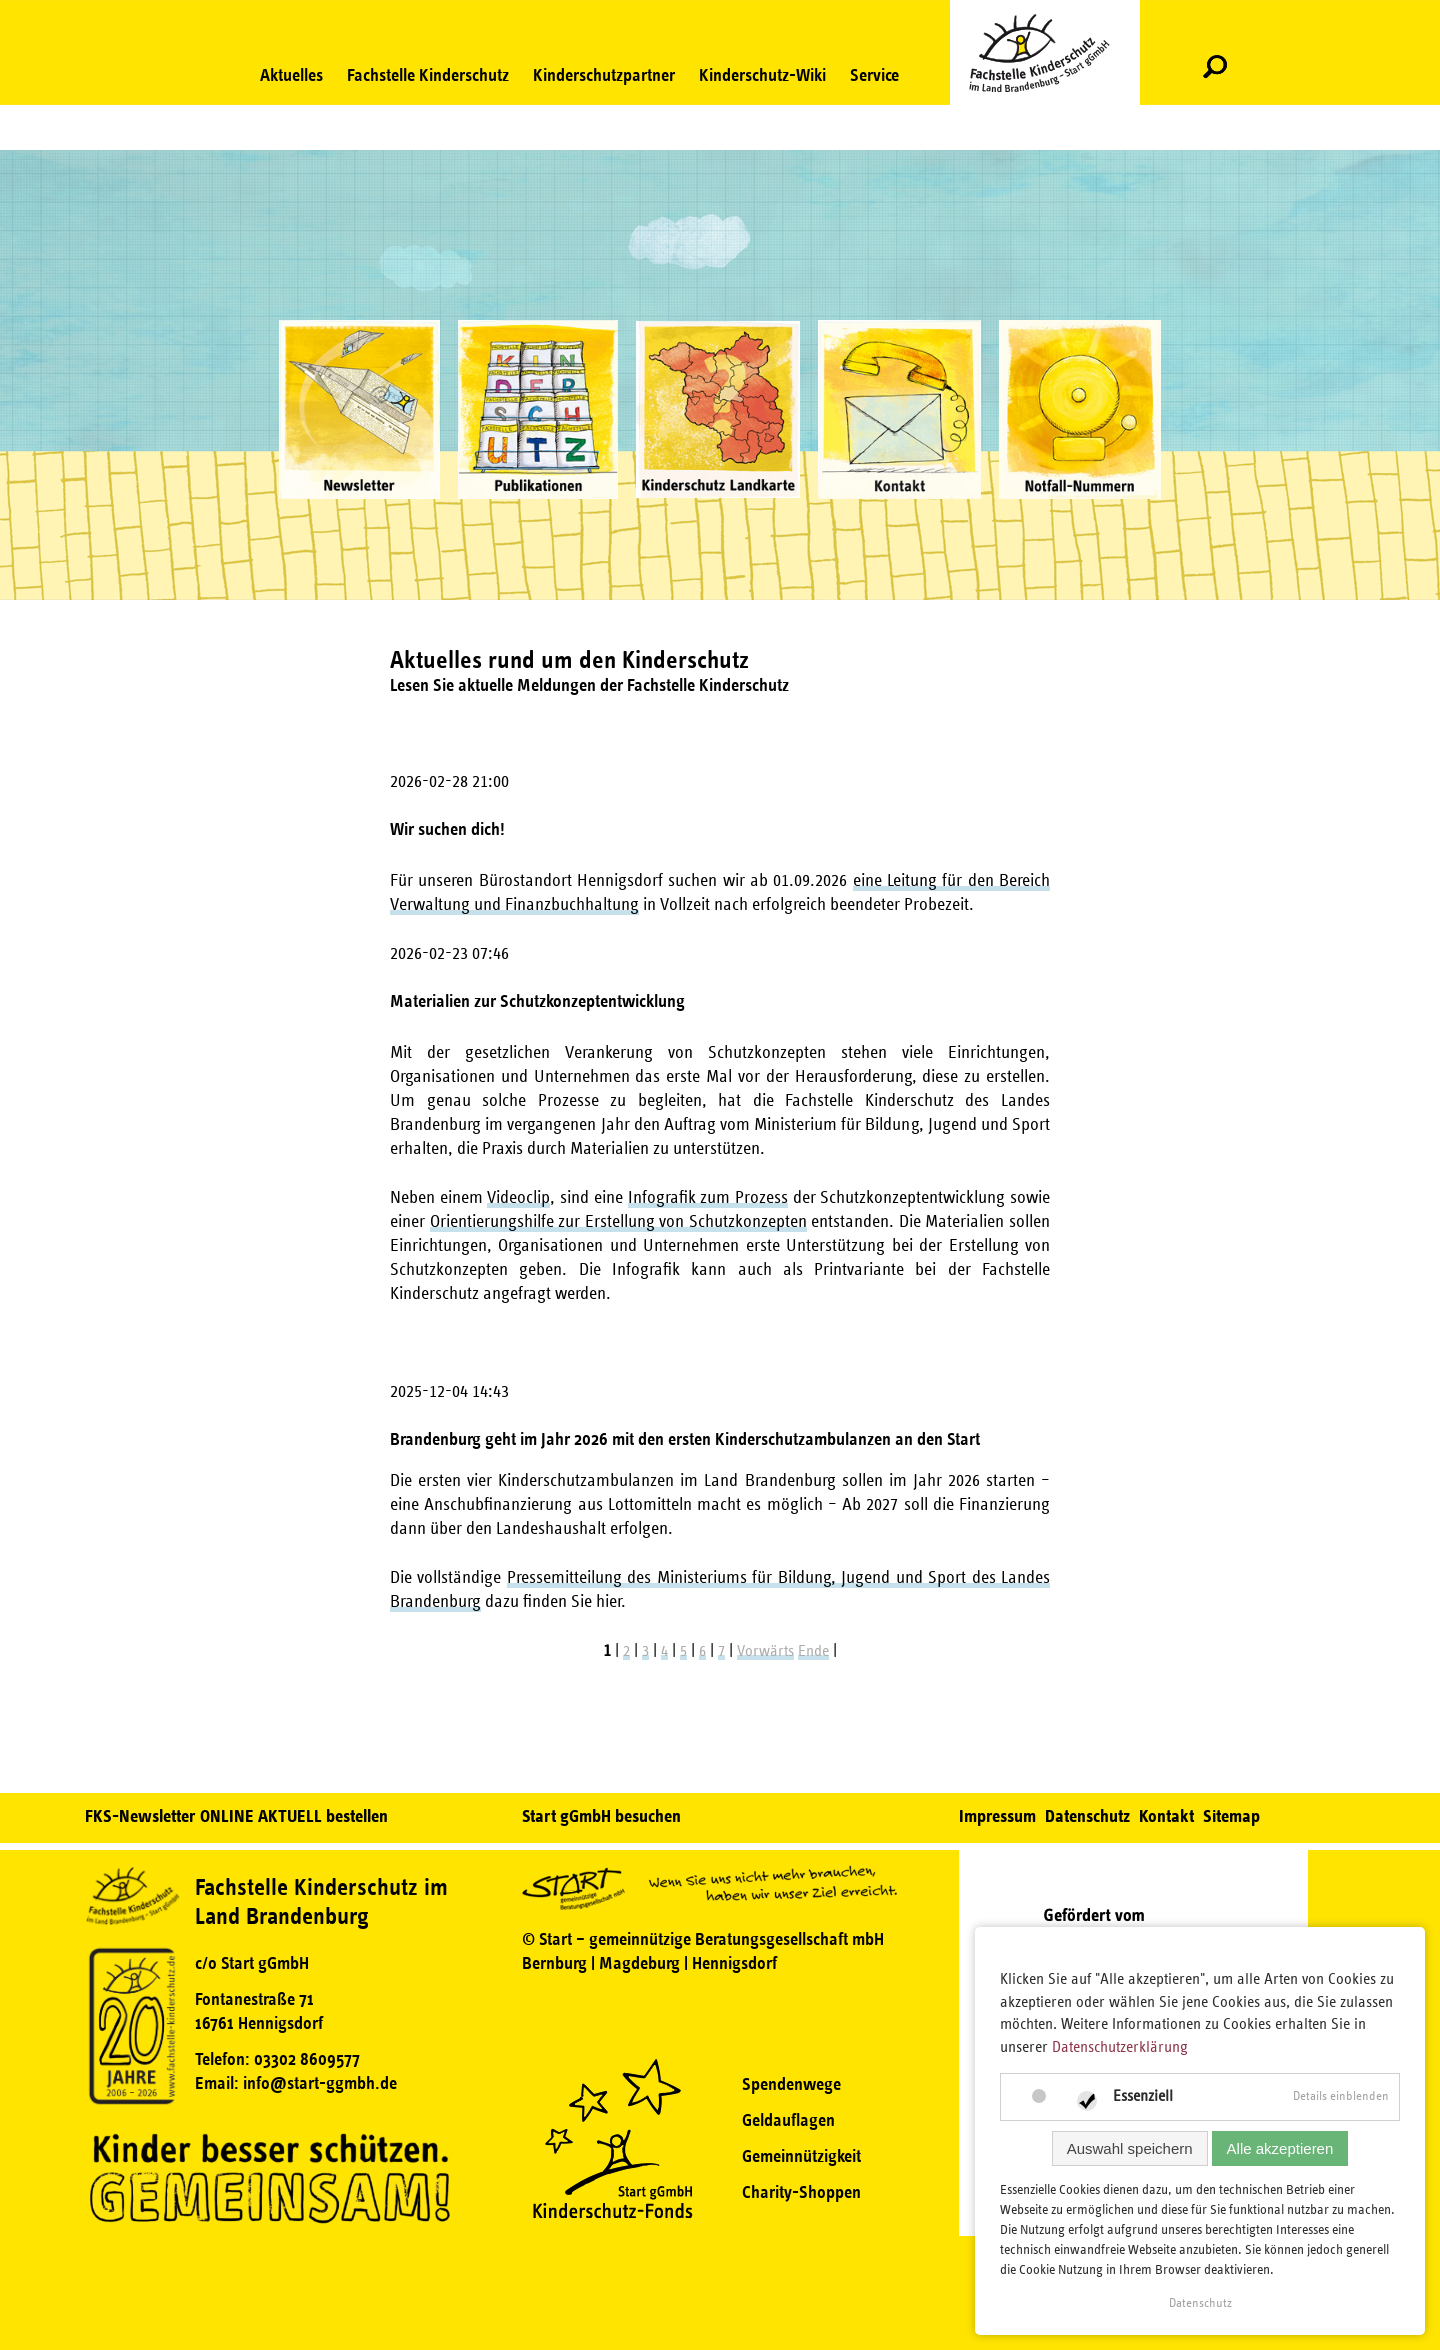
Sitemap (1231, 1817)
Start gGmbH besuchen (601, 1817)
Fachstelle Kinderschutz (428, 75)
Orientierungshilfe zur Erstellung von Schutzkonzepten (618, 1222)
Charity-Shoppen (801, 2192)
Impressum (997, 1817)
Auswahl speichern (1130, 2148)
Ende (813, 1651)
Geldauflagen (788, 2120)
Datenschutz (1087, 1817)
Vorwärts (765, 1651)
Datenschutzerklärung (1120, 2047)
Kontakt (1166, 1817)
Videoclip (518, 1198)
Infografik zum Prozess (708, 1198)
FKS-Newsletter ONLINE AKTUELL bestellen (236, 1817)
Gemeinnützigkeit (801, 2156)
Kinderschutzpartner (604, 75)
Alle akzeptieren (1280, 2148)
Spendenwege (791, 2084)
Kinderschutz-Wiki (762, 75)
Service (874, 75)
